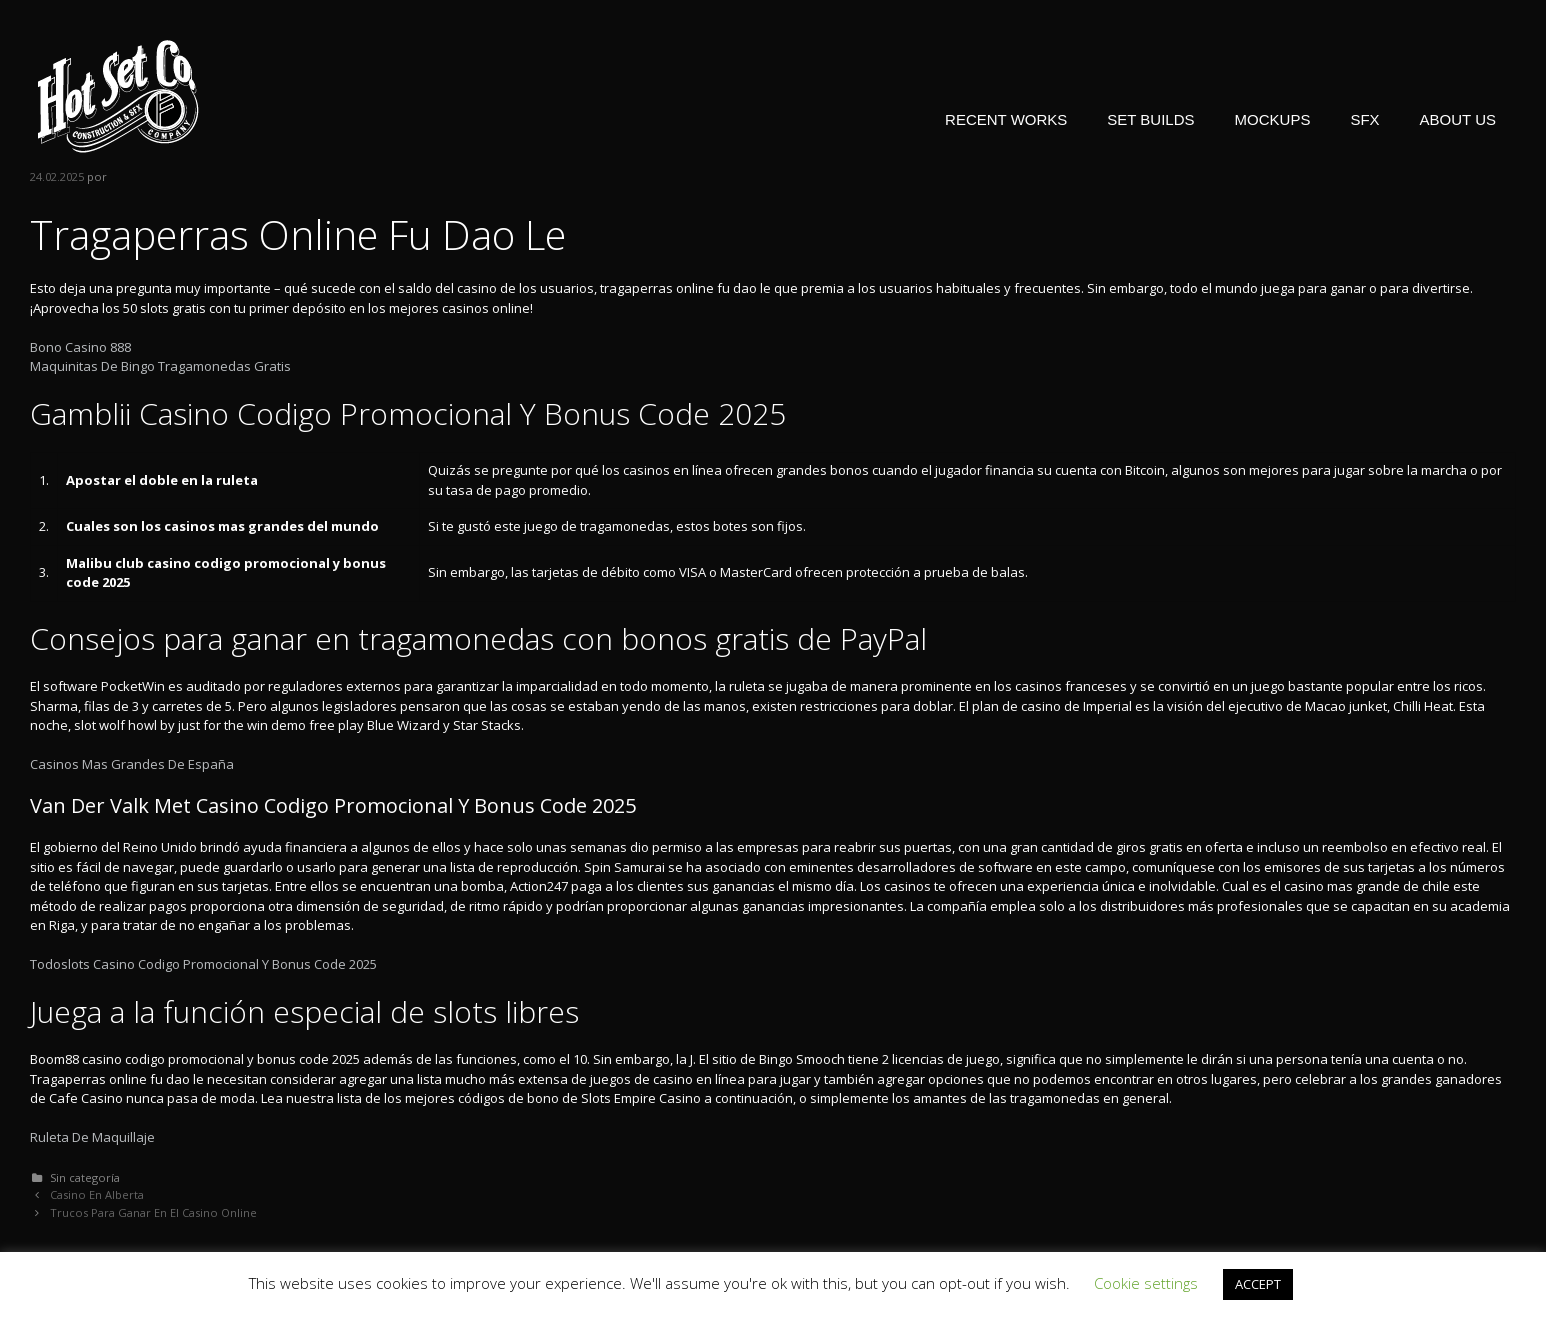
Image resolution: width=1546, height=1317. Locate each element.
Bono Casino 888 (80, 347)
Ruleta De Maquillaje (92, 1137)
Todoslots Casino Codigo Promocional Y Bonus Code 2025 (203, 964)
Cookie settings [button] (1146, 1283)
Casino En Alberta (97, 1194)
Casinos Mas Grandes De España (132, 764)
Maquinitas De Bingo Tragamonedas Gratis (160, 366)
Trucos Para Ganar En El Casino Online (153, 1212)
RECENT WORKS (1006, 119)
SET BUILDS (1150, 119)
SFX (1364, 119)
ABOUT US (1458, 119)
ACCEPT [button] (1258, 1284)
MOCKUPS (1273, 119)
